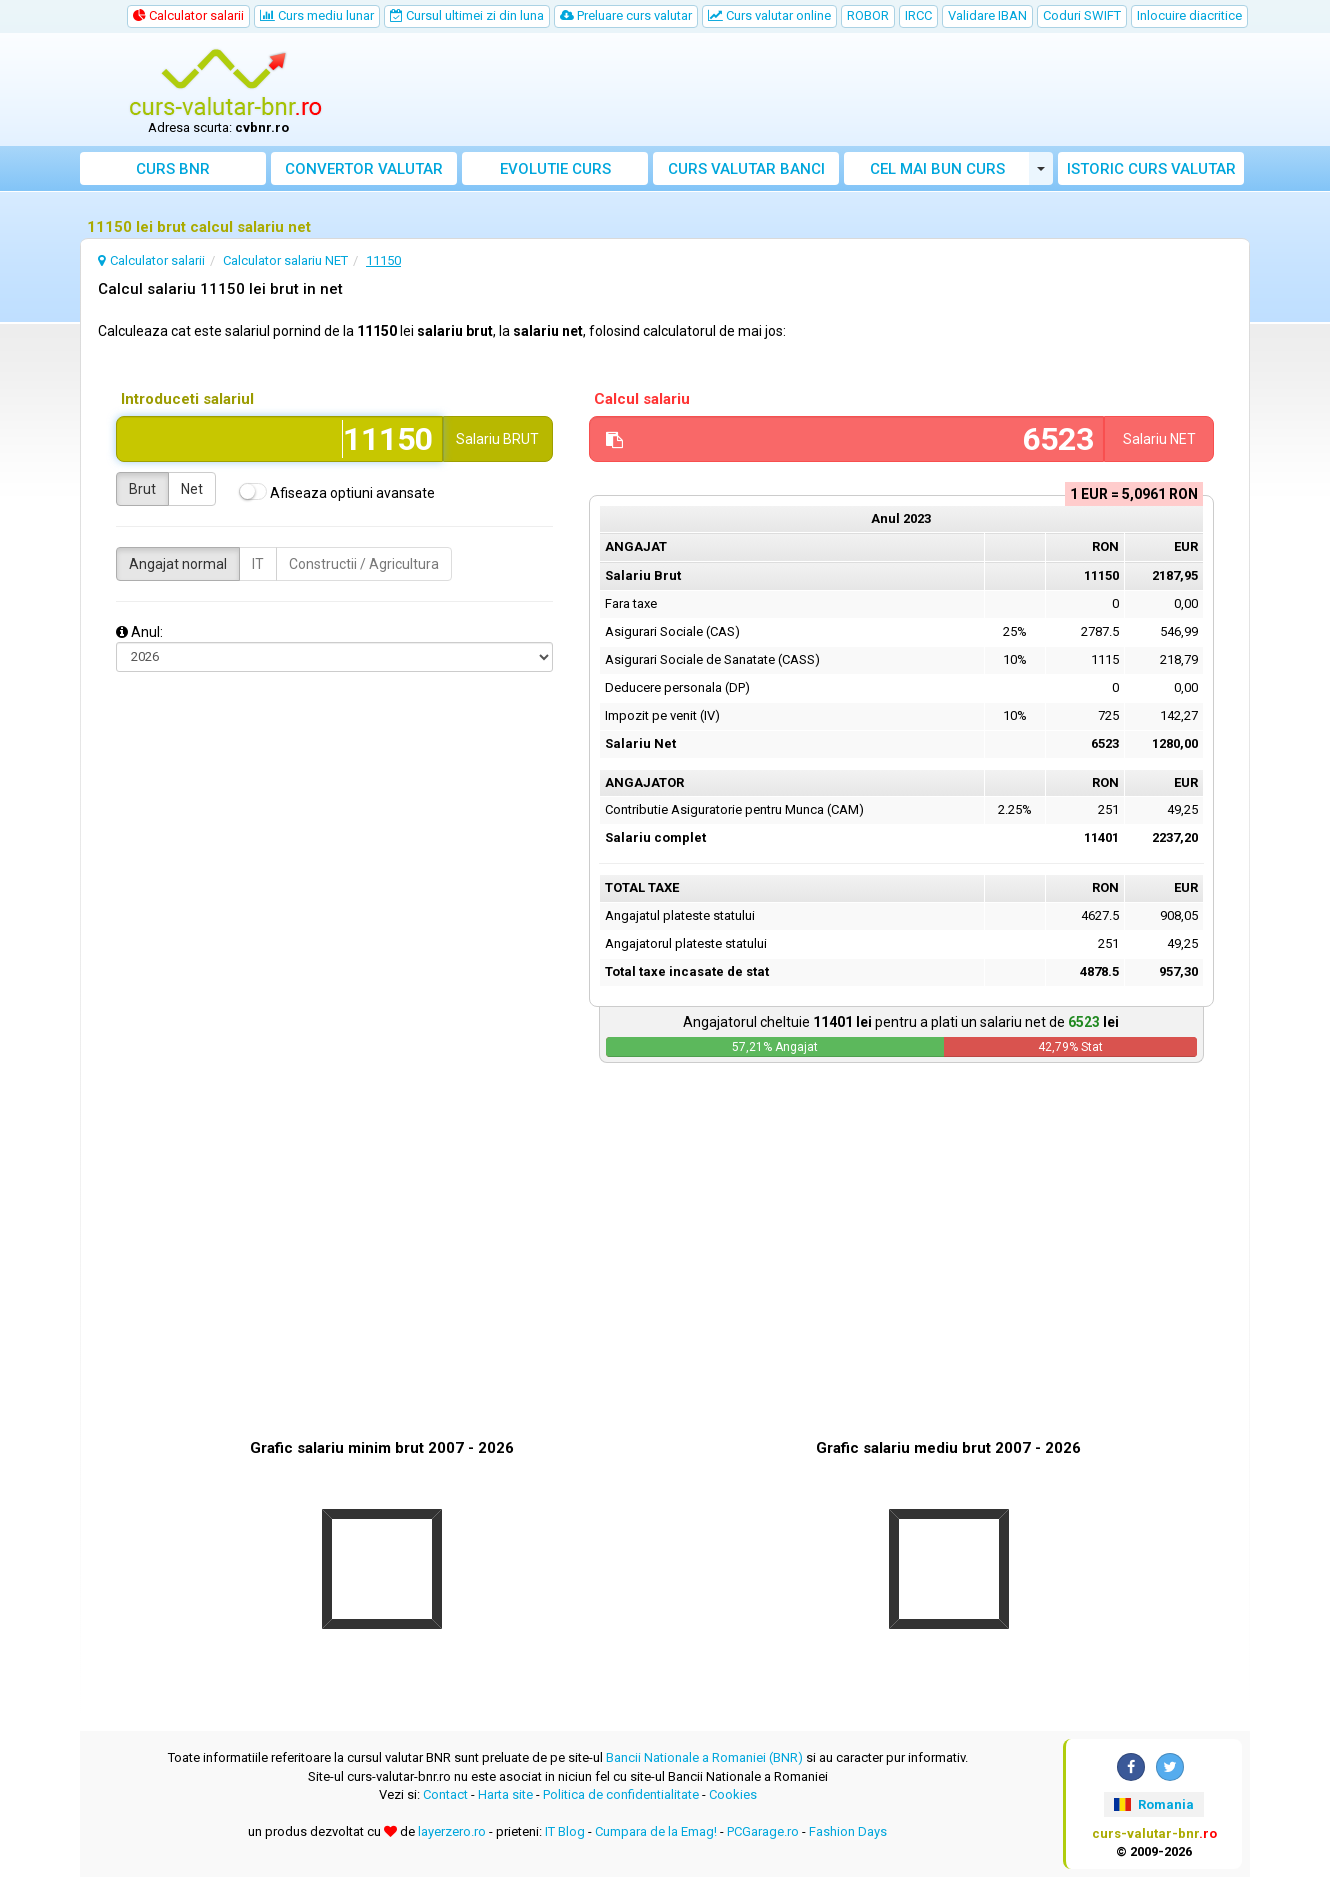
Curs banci (746, 169)
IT (258, 564)
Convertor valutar (364, 169)
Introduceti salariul (187, 399)
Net (192, 489)
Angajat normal (178, 564)
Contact (445, 1794)
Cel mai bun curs (937, 169)
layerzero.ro (452, 1831)
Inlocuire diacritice (1189, 15)
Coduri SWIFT (1082, 15)
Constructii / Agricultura (364, 564)
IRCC (918, 15)
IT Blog (565, 1831)
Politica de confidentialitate (621, 1794)
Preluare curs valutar (626, 15)
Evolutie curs (555, 169)
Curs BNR (173, 169)
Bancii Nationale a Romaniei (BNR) (704, 1757)
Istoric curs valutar (1151, 169)
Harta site (505, 1794)
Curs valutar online (769, 15)
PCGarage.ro (763, 1831)
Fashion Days (848, 1831)
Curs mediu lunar (317, 15)
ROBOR (868, 15)
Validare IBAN (987, 15)
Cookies (733, 1794)
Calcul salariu (642, 399)
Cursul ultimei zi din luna (467, 15)
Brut (142, 489)
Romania (1153, 1804)
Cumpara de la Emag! (656, 1831)
